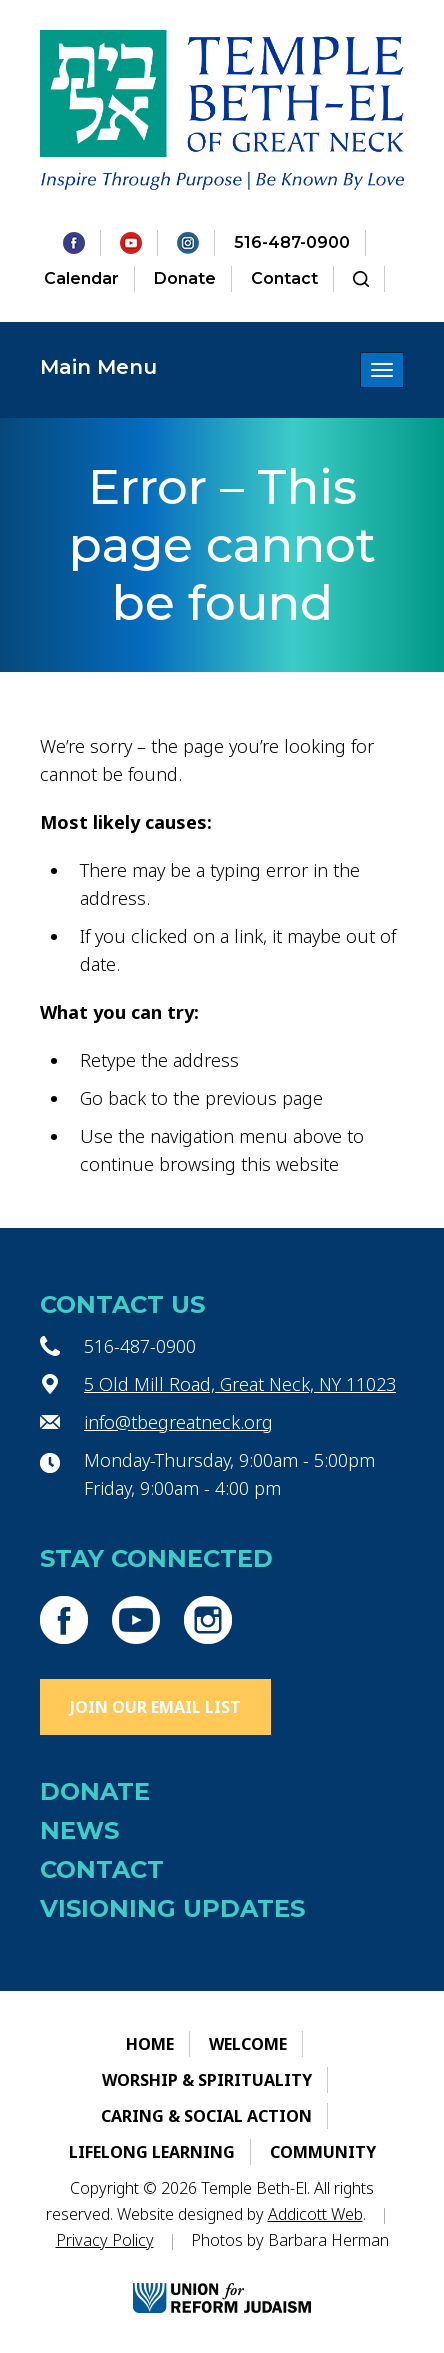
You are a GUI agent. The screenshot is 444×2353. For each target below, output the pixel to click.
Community (323, 2152)
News (79, 1830)
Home (150, 2044)
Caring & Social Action (206, 2116)
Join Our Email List (155, 1707)
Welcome (248, 2044)
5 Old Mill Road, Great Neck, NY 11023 (240, 1384)
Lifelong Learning (152, 2152)
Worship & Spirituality (207, 2080)
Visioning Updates (172, 1908)
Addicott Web (315, 2214)
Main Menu (98, 367)
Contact (284, 278)
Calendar (81, 278)
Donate (185, 278)
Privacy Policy (105, 2240)
